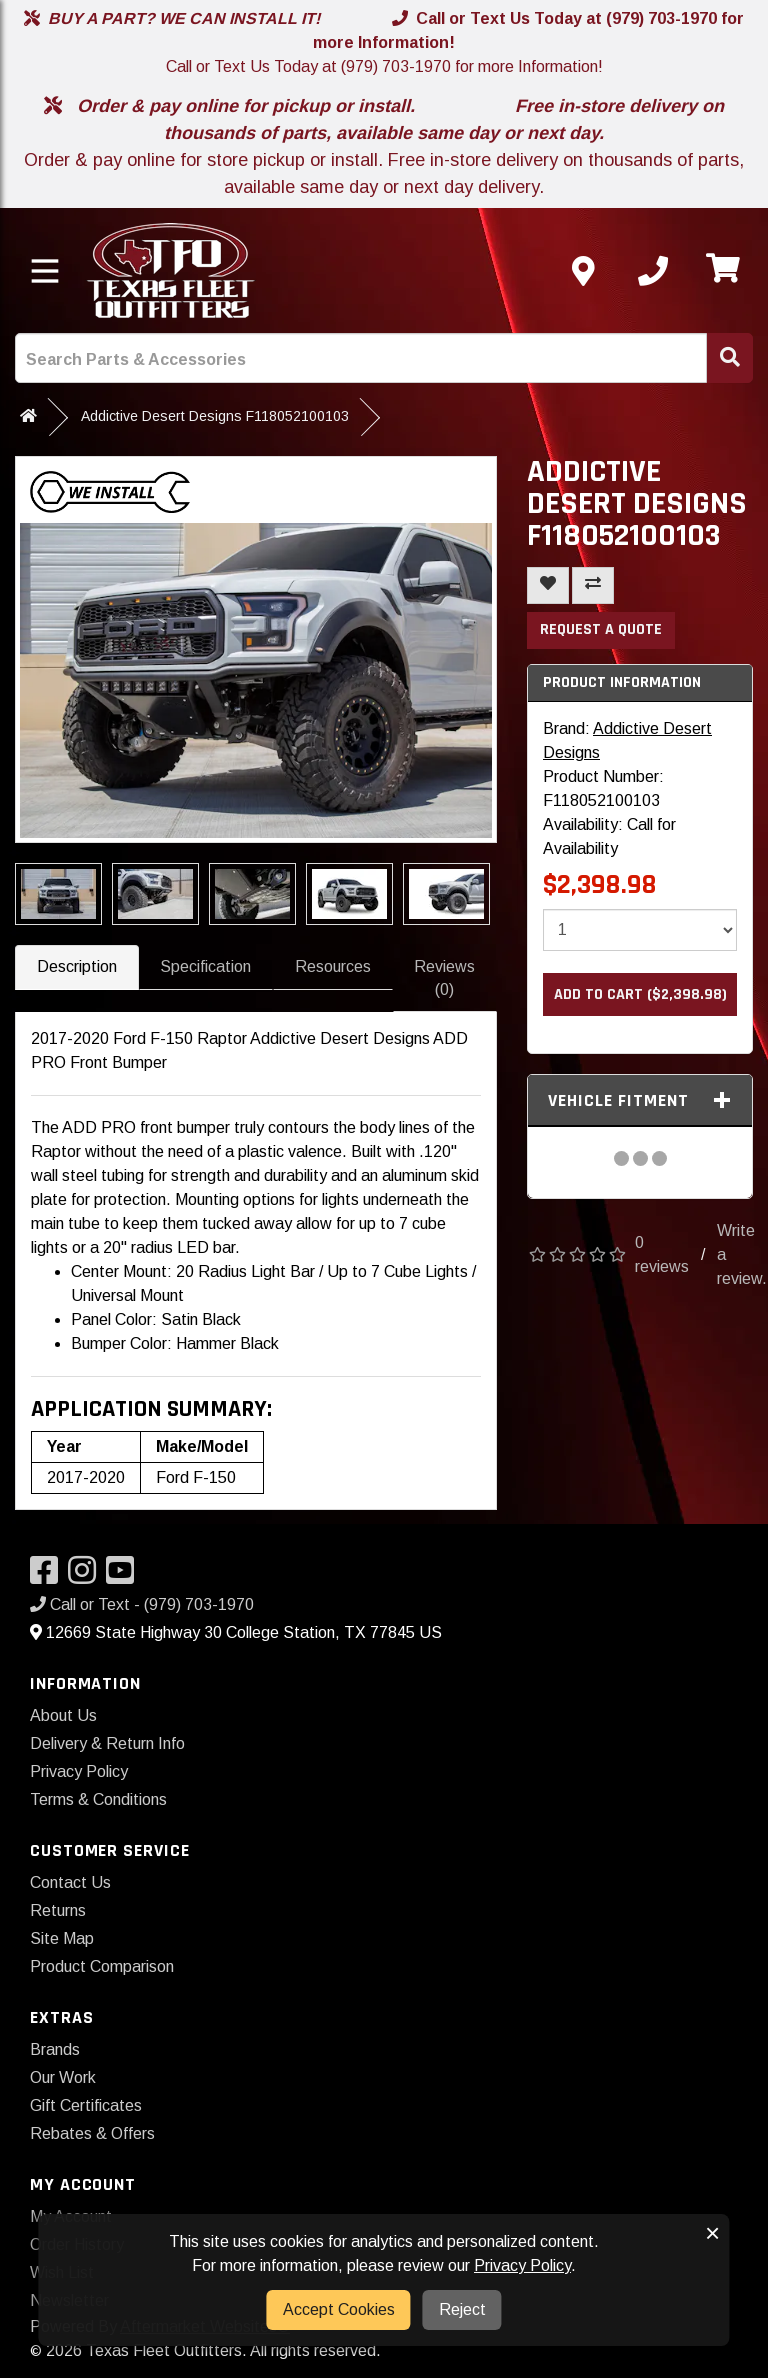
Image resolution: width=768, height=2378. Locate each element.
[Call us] (653, 271)
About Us (63, 1715)
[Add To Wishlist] (548, 585)
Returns (58, 1910)
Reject (462, 2309)
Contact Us (70, 1882)
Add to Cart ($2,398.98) (640, 994)
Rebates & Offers (92, 2133)
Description (77, 966)
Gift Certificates (86, 2105)
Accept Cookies (339, 2309)
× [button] (712, 2233)
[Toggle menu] (45, 271)
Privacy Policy (79, 1771)
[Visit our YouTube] (125, 1576)
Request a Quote (601, 629)
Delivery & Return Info (107, 1743)
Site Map (62, 1938)
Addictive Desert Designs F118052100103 (215, 416)
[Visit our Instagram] (87, 1576)
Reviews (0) (444, 978)
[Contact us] (583, 271)
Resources (333, 966)
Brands (55, 2049)
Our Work (63, 2077)
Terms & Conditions (98, 1799)
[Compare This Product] (593, 585)
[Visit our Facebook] (49, 1576)
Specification (205, 966)
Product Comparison (102, 1966)
